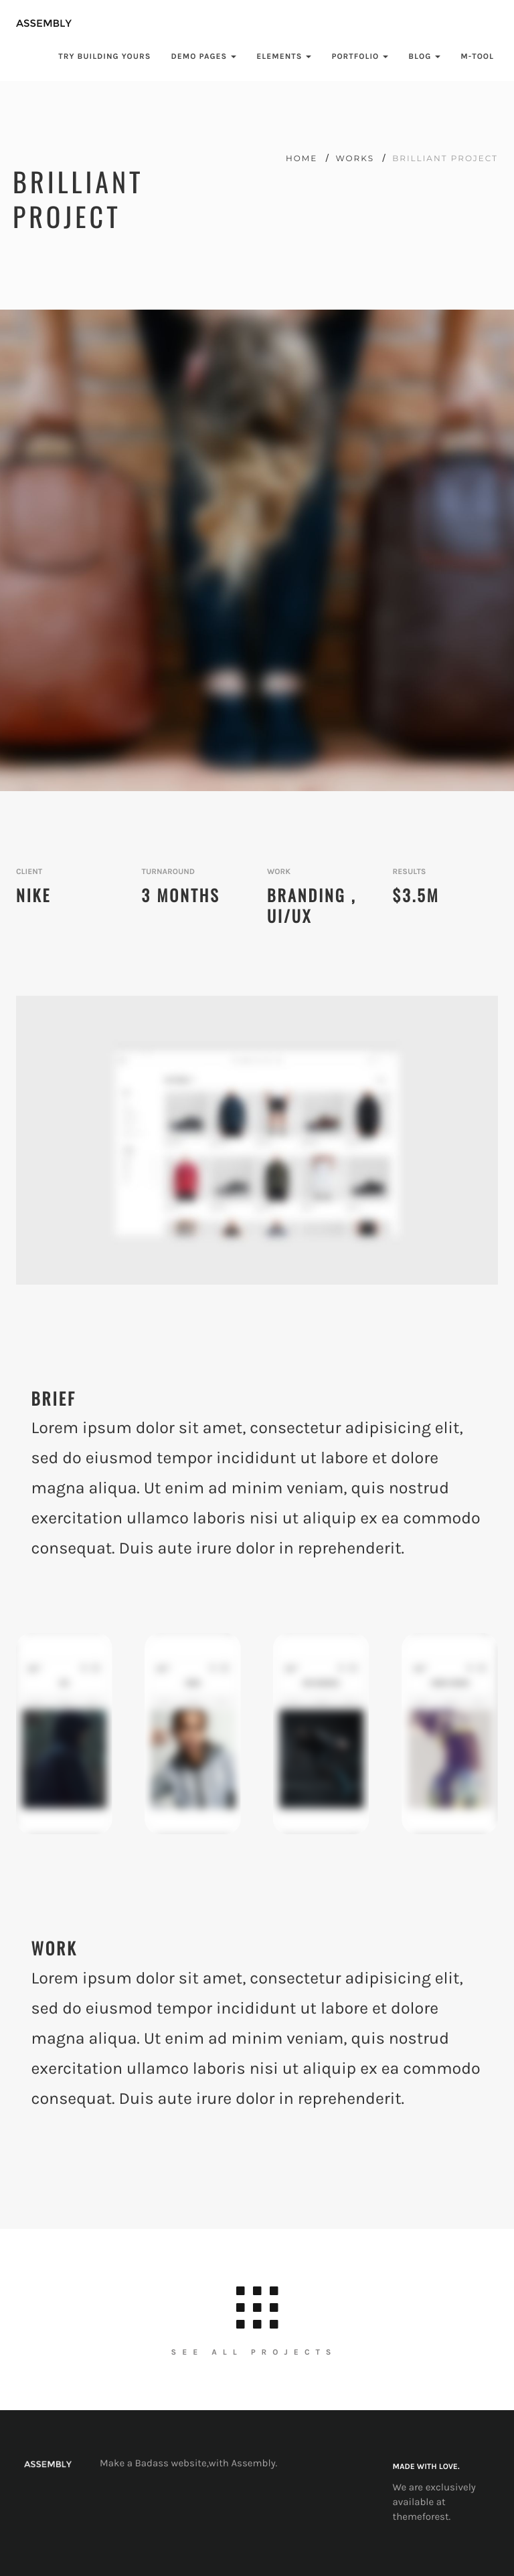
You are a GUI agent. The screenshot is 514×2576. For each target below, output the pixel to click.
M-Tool (477, 57)
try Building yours (104, 57)
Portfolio (359, 57)
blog (424, 57)
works (356, 159)
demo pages (203, 57)
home (303, 159)
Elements (283, 57)
